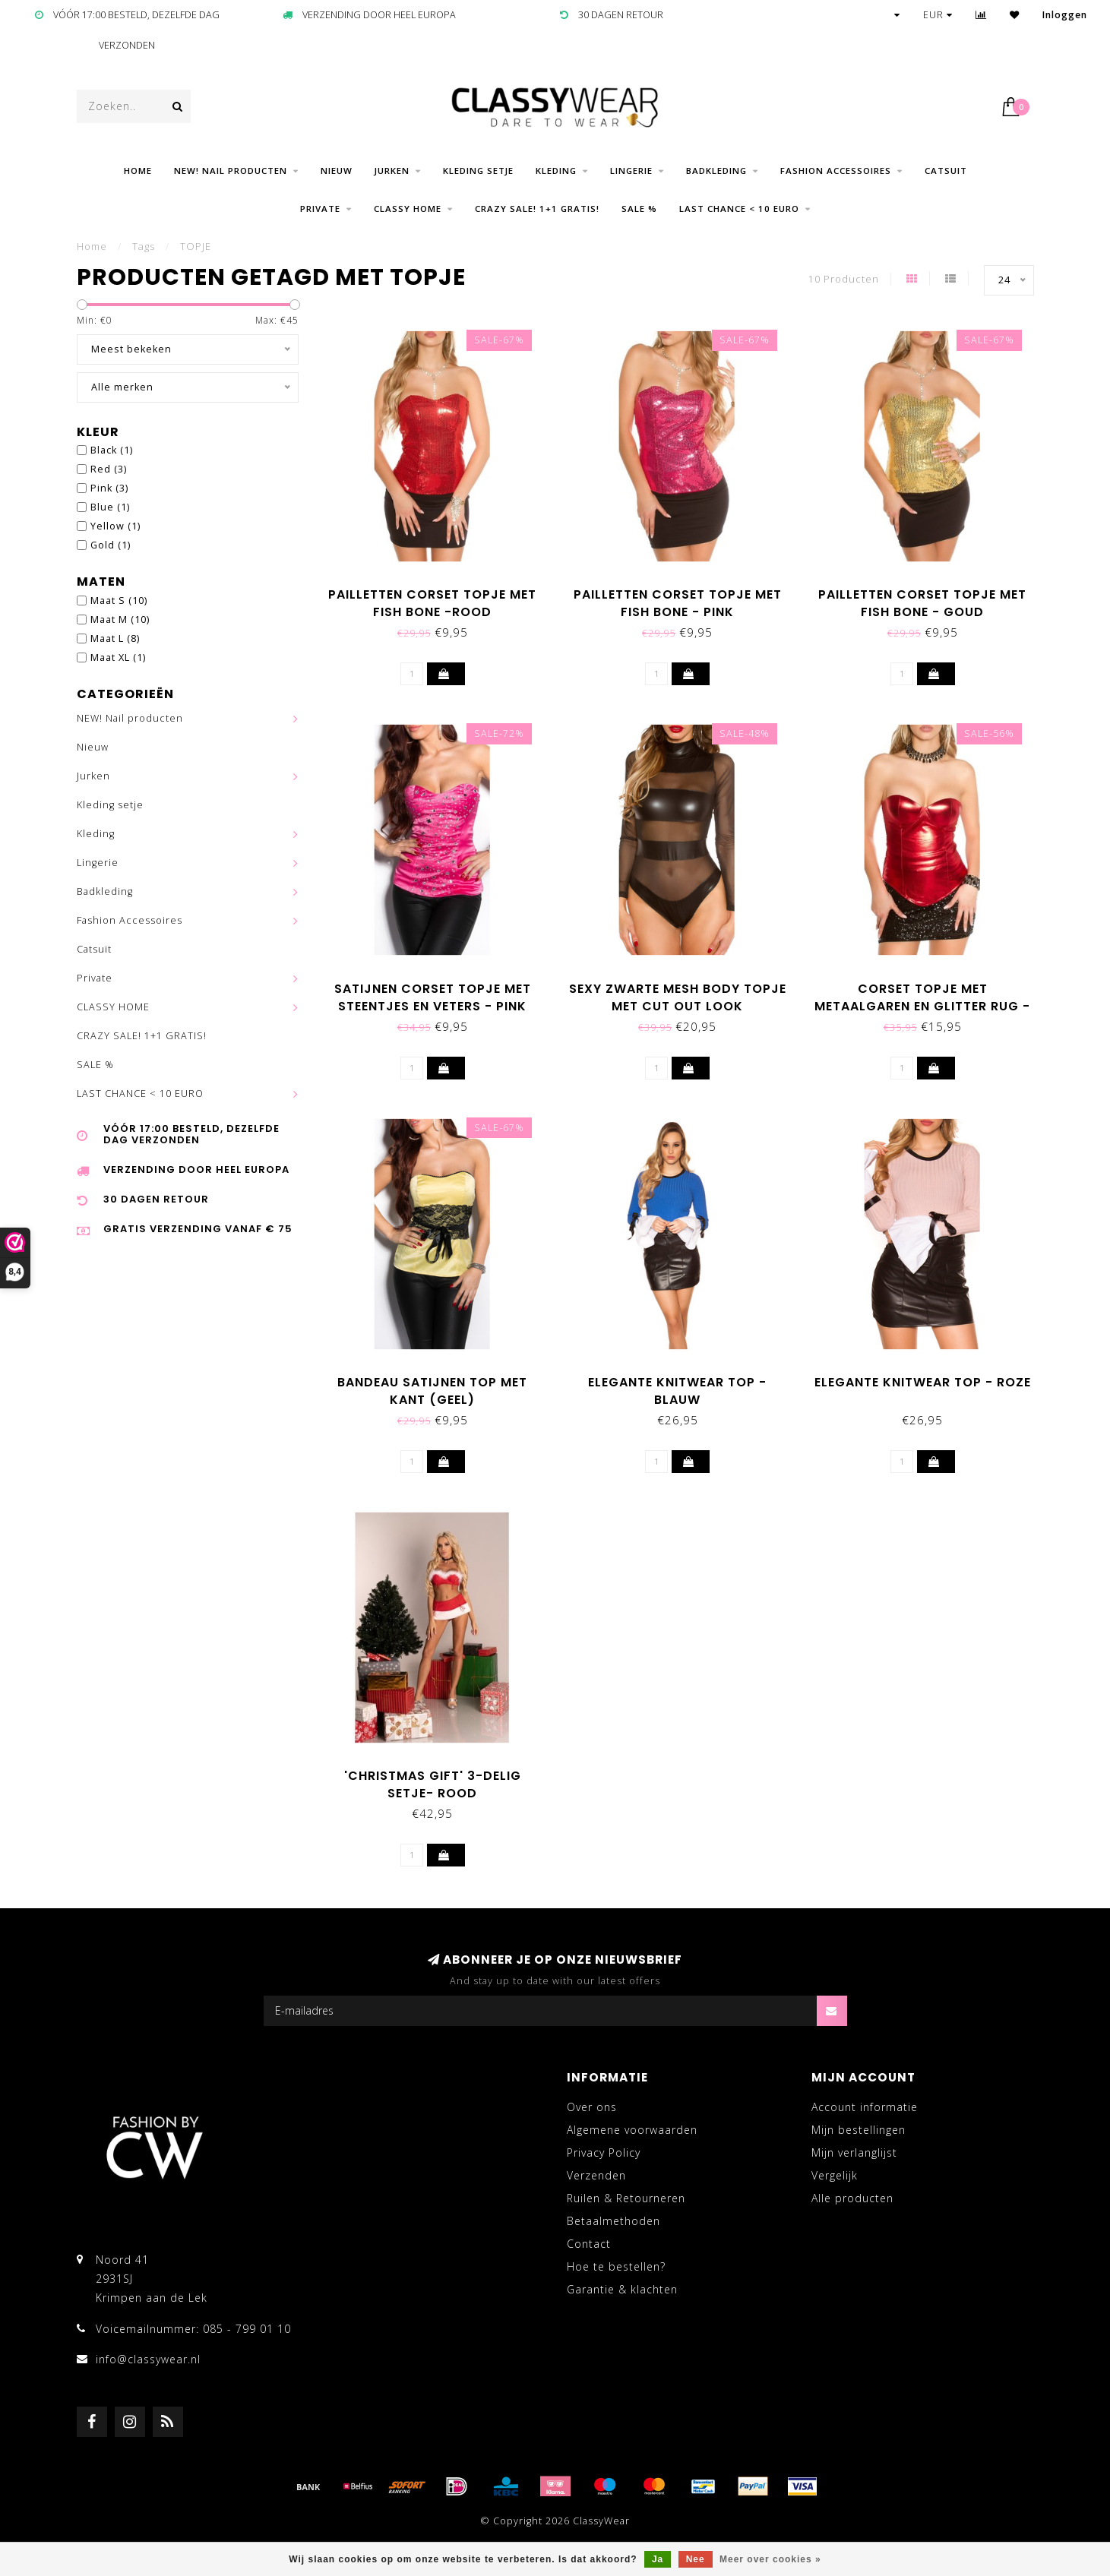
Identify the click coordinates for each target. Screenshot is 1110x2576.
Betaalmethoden (613, 2221)
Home (138, 170)
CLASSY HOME (407, 208)
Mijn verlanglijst (854, 2152)
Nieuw (337, 170)
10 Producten (843, 279)
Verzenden (596, 2175)
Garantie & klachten (622, 2289)
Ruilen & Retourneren (626, 2198)
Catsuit (946, 170)
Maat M (120, 619)
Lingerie (631, 170)
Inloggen (1064, 14)
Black (111, 450)
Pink (109, 488)
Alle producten (852, 2198)
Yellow (115, 526)
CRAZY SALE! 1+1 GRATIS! (537, 208)
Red (108, 469)
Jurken (392, 170)
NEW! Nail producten (230, 170)
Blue (110, 507)
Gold (110, 545)
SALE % (639, 208)
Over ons (592, 2107)
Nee (695, 2559)
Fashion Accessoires (835, 170)
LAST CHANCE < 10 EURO (739, 208)
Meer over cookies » (770, 2559)
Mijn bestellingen (858, 2129)
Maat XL (118, 657)
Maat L (115, 638)
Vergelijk (834, 2175)
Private (320, 208)
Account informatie (864, 2107)
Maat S (118, 600)
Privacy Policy (603, 2152)
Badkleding (716, 170)
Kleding (556, 170)
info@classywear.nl (148, 2359)
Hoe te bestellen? (616, 2266)
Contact (589, 2243)
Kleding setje (478, 170)
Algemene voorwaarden (632, 2129)
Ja (657, 2559)
